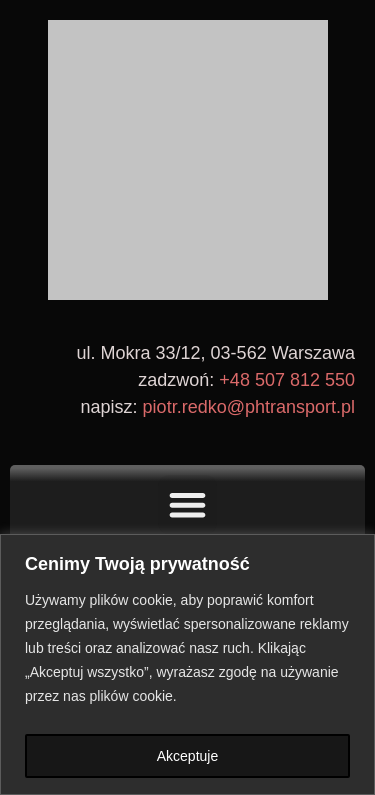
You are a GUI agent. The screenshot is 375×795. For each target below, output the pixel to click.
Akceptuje (187, 756)
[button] (187, 504)
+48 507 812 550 (287, 380)
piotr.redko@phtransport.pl (249, 407)
